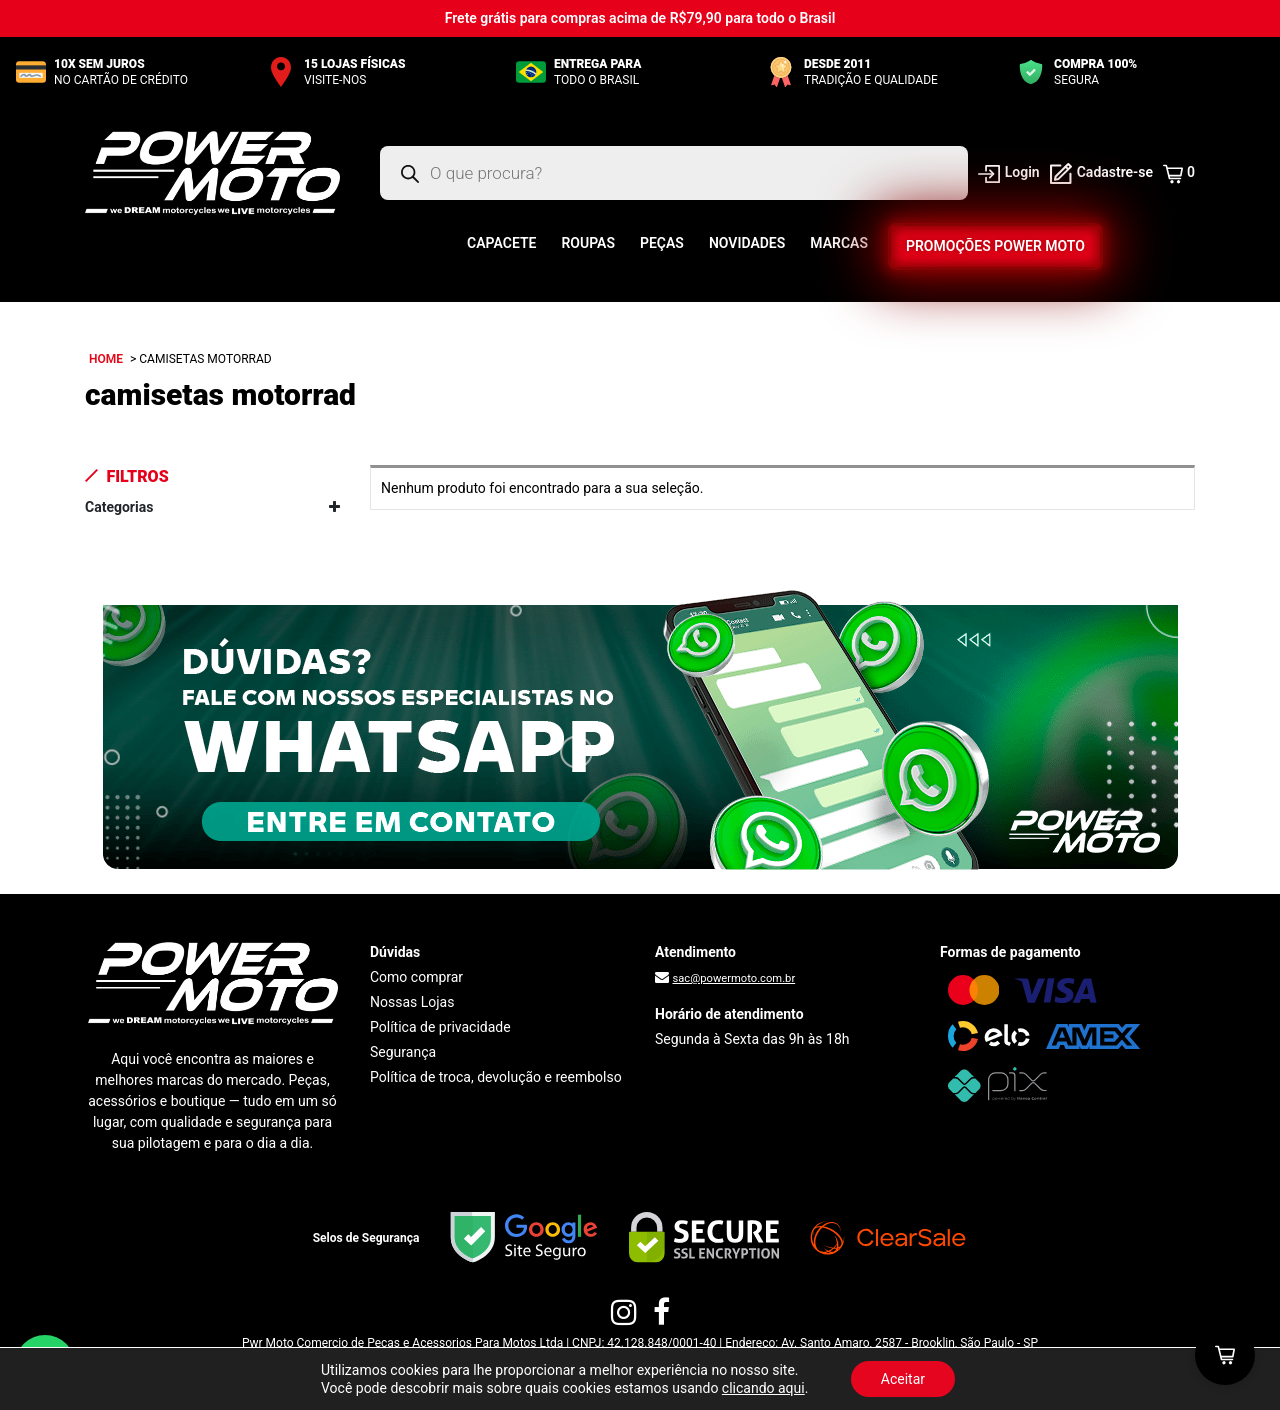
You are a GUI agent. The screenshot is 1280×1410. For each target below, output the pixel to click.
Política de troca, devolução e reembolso (496, 1077)
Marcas (839, 243)
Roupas (588, 243)
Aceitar (903, 1379)
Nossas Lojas (412, 1002)
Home (106, 359)
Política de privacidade (440, 1027)
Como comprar (416, 977)
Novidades (747, 243)
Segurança (403, 1052)
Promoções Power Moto (995, 246)
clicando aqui (763, 1388)
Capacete (501, 243)
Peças (662, 243)
